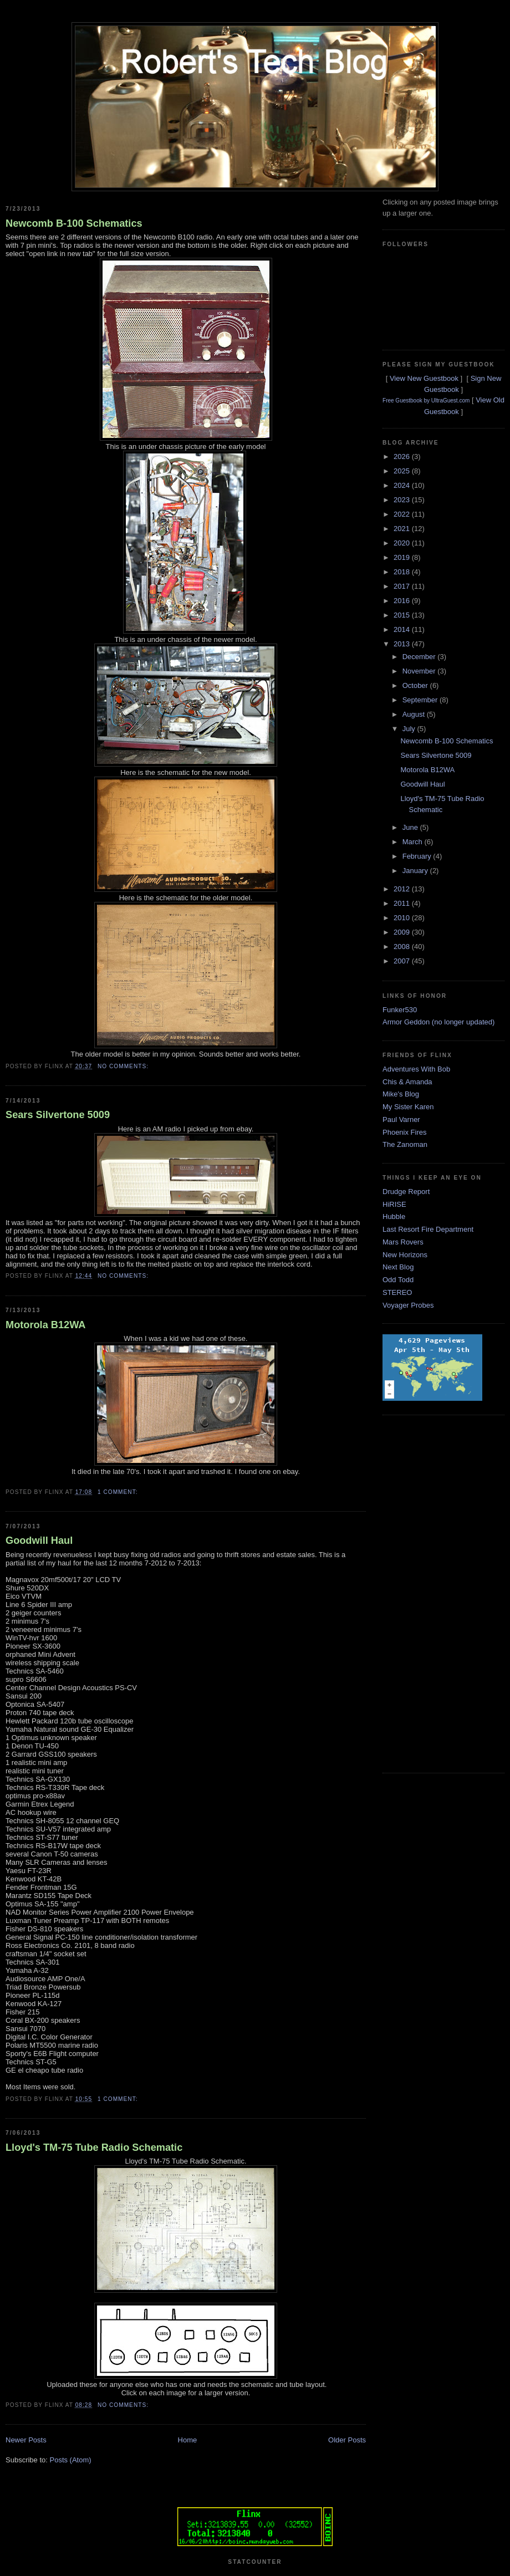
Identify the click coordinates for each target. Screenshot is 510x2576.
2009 (403, 932)
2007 (403, 961)
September (421, 700)
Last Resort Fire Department (427, 1229)
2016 (403, 600)
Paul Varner (401, 1119)
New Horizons (404, 1255)
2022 (403, 514)
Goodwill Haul (39, 1540)
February (418, 856)
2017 (403, 586)
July (409, 729)
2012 (403, 889)
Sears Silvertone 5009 (58, 1114)
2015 (403, 615)
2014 (403, 629)
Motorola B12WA (46, 1324)
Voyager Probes (408, 1305)
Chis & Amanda (407, 1082)
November (420, 671)
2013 (403, 644)
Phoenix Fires (404, 1132)
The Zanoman (404, 1144)
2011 (403, 903)
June (411, 827)
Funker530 (399, 1010)
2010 (403, 918)
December (420, 656)
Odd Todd (398, 1280)
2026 (403, 456)
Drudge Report (406, 1191)
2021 (403, 528)
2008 (403, 946)
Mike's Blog (400, 1094)
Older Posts (347, 2440)
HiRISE (394, 1204)
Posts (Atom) (70, 2460)
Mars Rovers (403, 1242)
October (416, 685)
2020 (403, 543)
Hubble (393, 1216)
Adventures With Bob (416, 1069)
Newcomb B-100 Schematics (74, 223)
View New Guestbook (424, 378)
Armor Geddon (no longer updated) (438, 1022)
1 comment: (119, 1492)
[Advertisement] (426, 1592)
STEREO (397, 1292)
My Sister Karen (408, 1107)
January (416, 870)
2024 (403, 485)
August (414, 714)
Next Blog (398, 1267)
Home (187, 2440)
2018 (403, 572)
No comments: (124, 1066)
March (413, 842)
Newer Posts (26, 2440)
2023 (403, 500)
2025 (403, 471)
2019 (403, 557)
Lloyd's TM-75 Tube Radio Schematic (94, 2147)
